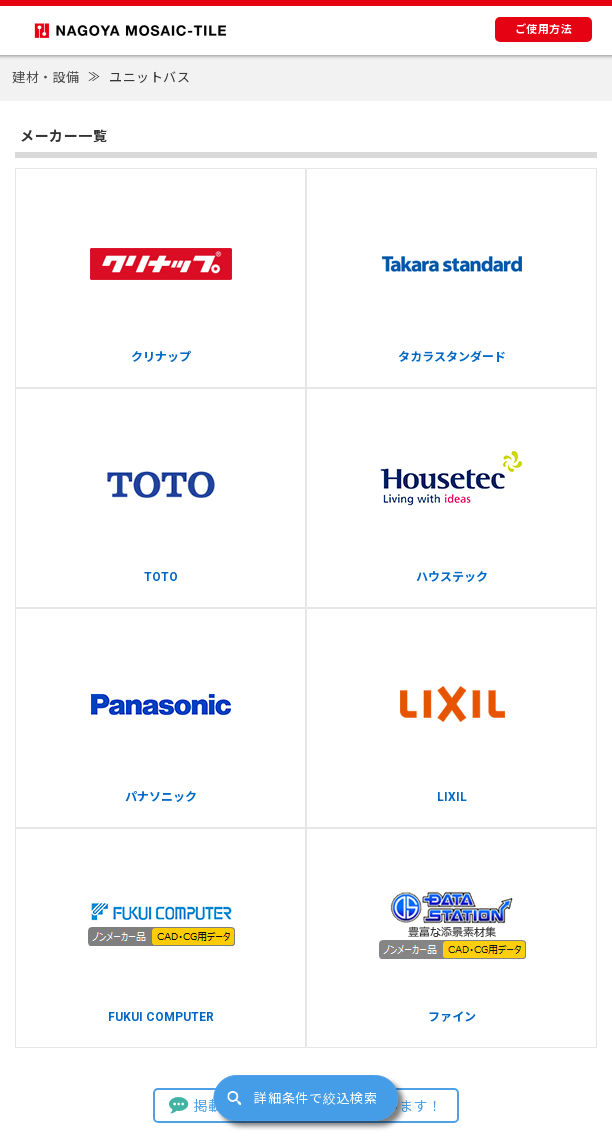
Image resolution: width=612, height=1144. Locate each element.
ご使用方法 (544, 29)
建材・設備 (46, 77)
